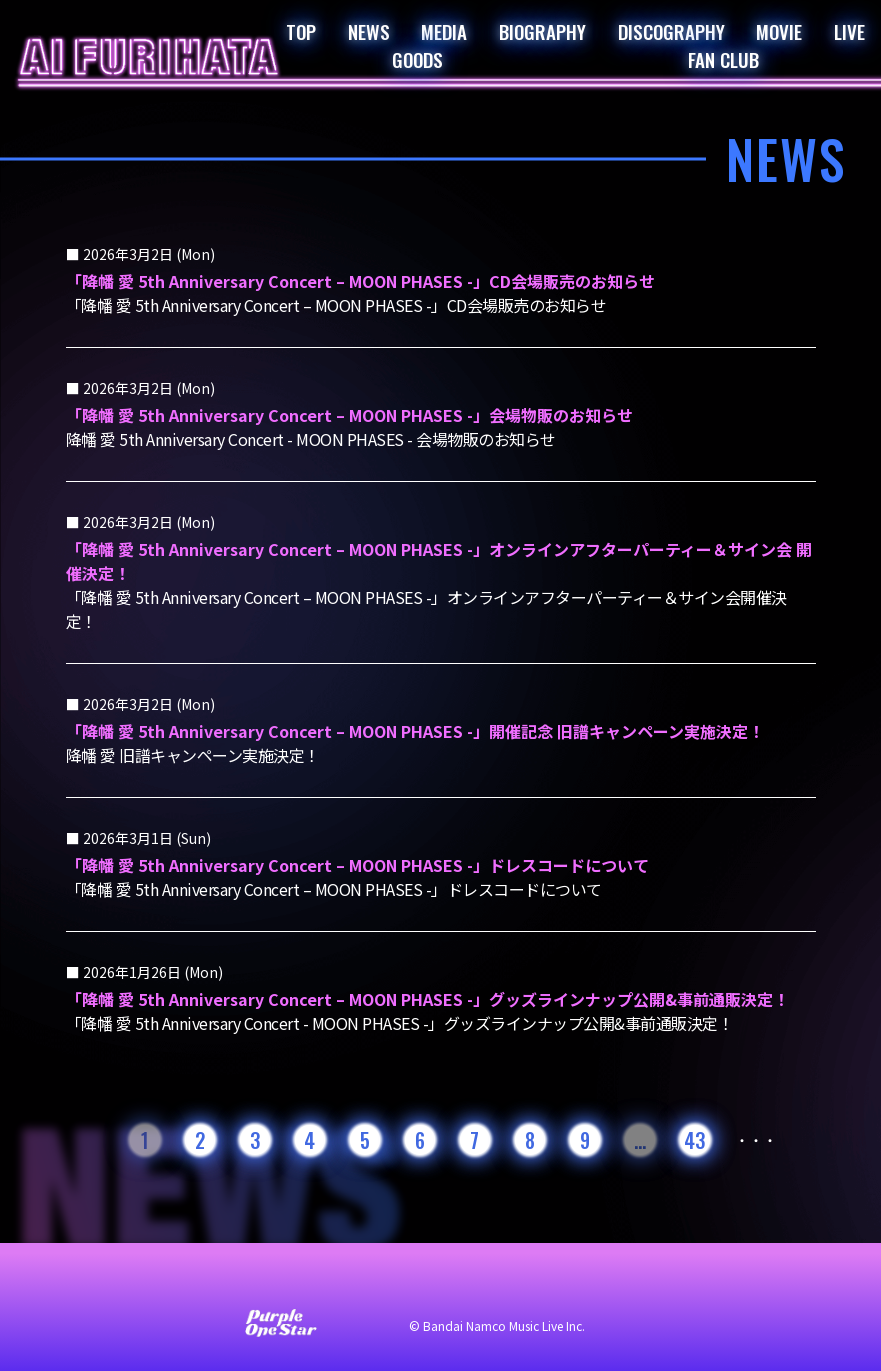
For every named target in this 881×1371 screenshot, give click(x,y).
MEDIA (444, 31)
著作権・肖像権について (648, 1283)
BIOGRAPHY (542, 31)
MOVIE (779, 31)
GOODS (417, 59)
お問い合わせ (170, 1283)
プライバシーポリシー (470, 1283)
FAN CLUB (723, 59)
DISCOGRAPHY (671, 31)
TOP (301, 31)
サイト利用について (306, 1283)
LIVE (849, 31)
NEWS (369, 31)
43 (694, 1140)
